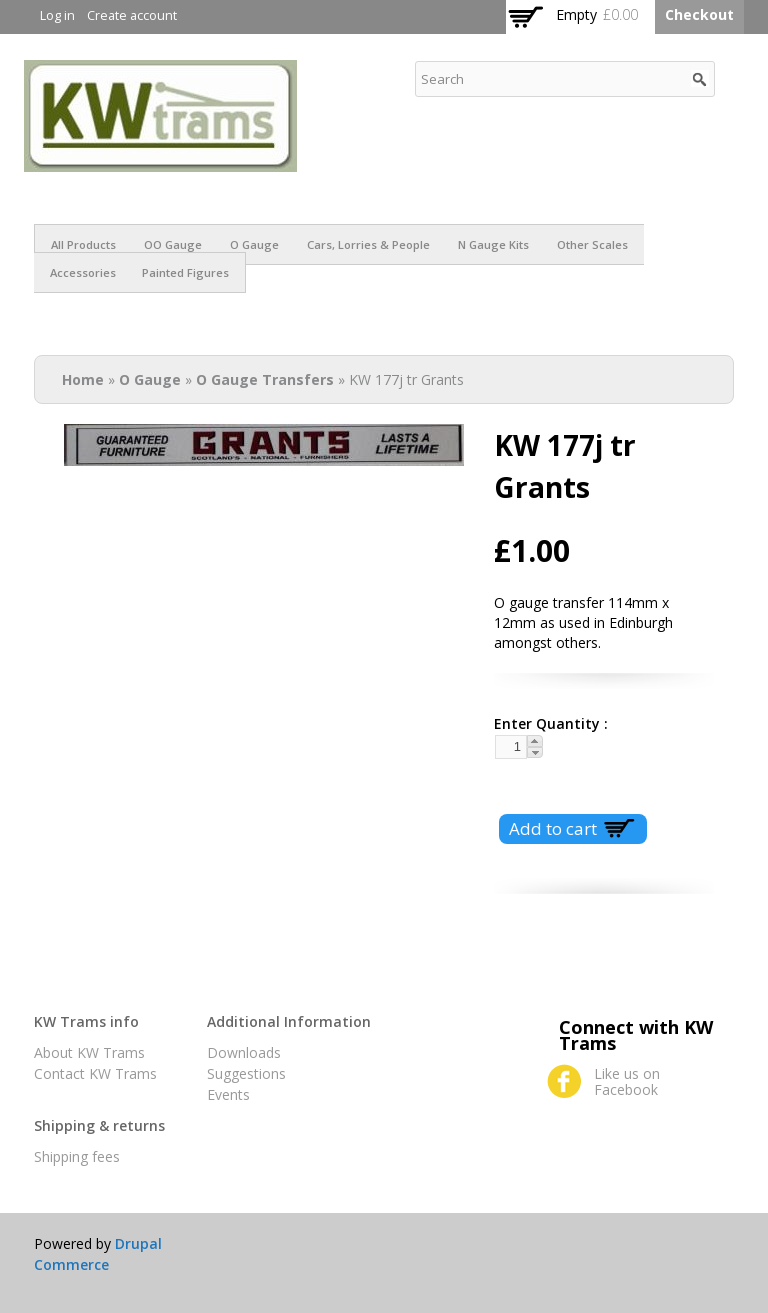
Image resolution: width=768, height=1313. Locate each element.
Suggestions (246, 1073)
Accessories (83, 272)
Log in (57, 15)
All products (83, 244)
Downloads (244, 1052)
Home (83, 379)
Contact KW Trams (95, 1073)
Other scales (592, 244)
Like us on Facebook (627, 1081)
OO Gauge (173, 244)
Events (228, 1094)
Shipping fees (77, 1156)
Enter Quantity (543, 723)
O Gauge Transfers (265, 379)
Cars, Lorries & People (368, 244)
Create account (132, 15)
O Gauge (254, 244)
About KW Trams (89, 1052)
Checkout (699, 14)
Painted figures (185, 272)
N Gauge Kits (493, 244)
